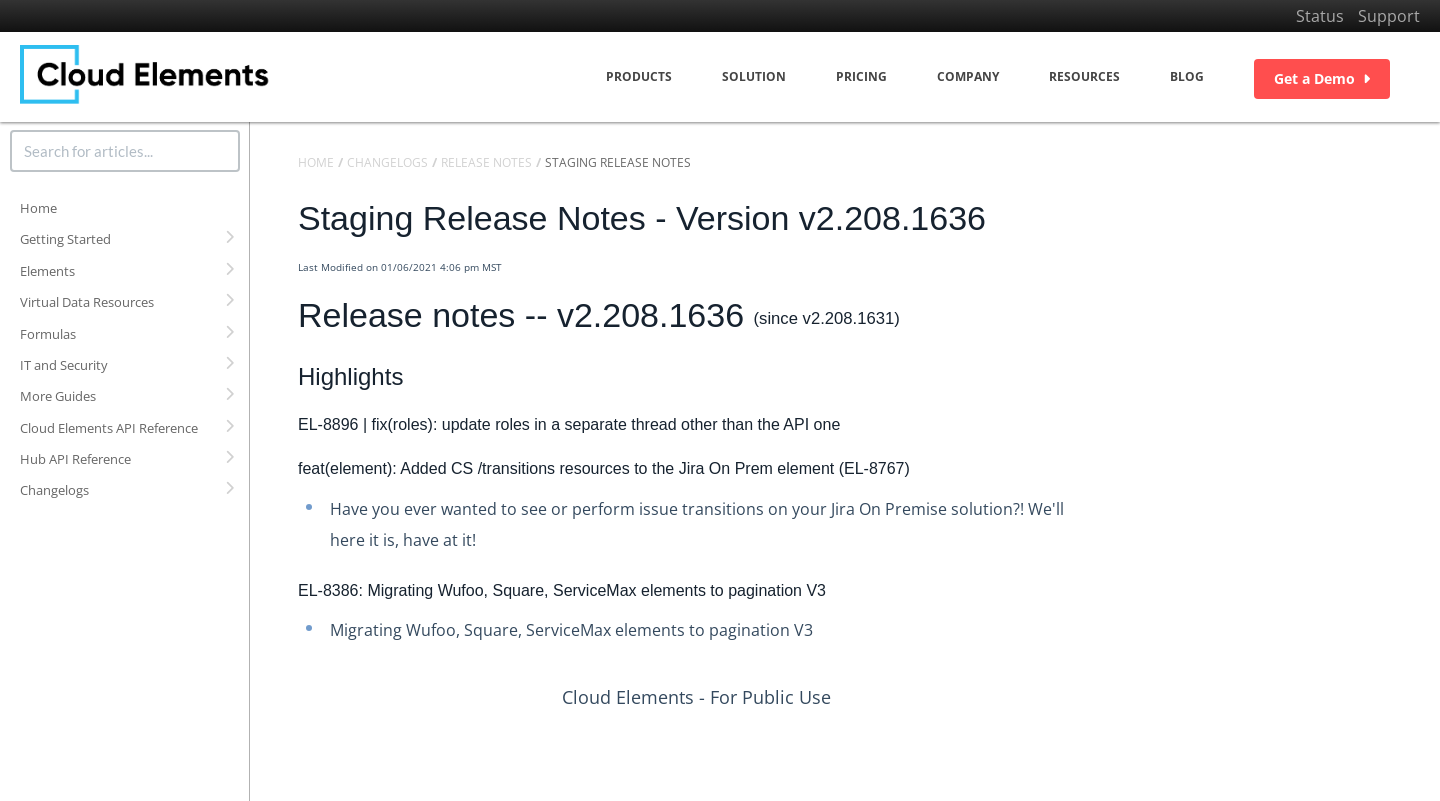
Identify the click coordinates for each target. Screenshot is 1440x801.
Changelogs (54, 490)
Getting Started (65, 239)
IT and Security (64, 365)
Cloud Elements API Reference (109, 428)
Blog (1187, 76)
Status (1320, 16)
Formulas (48, 334)
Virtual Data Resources (87, 302)
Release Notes (486, 162)
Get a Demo (1322, 78)
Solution (754, 76)
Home (38, 208)
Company (968, 76)
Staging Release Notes (618, 162)
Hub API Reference (75, 459)
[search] (125, 151)
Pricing (861, 76)
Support (1389, 16)
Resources (1084, 76)
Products (639, 76)
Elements (47, 271)
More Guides (58, 396)
